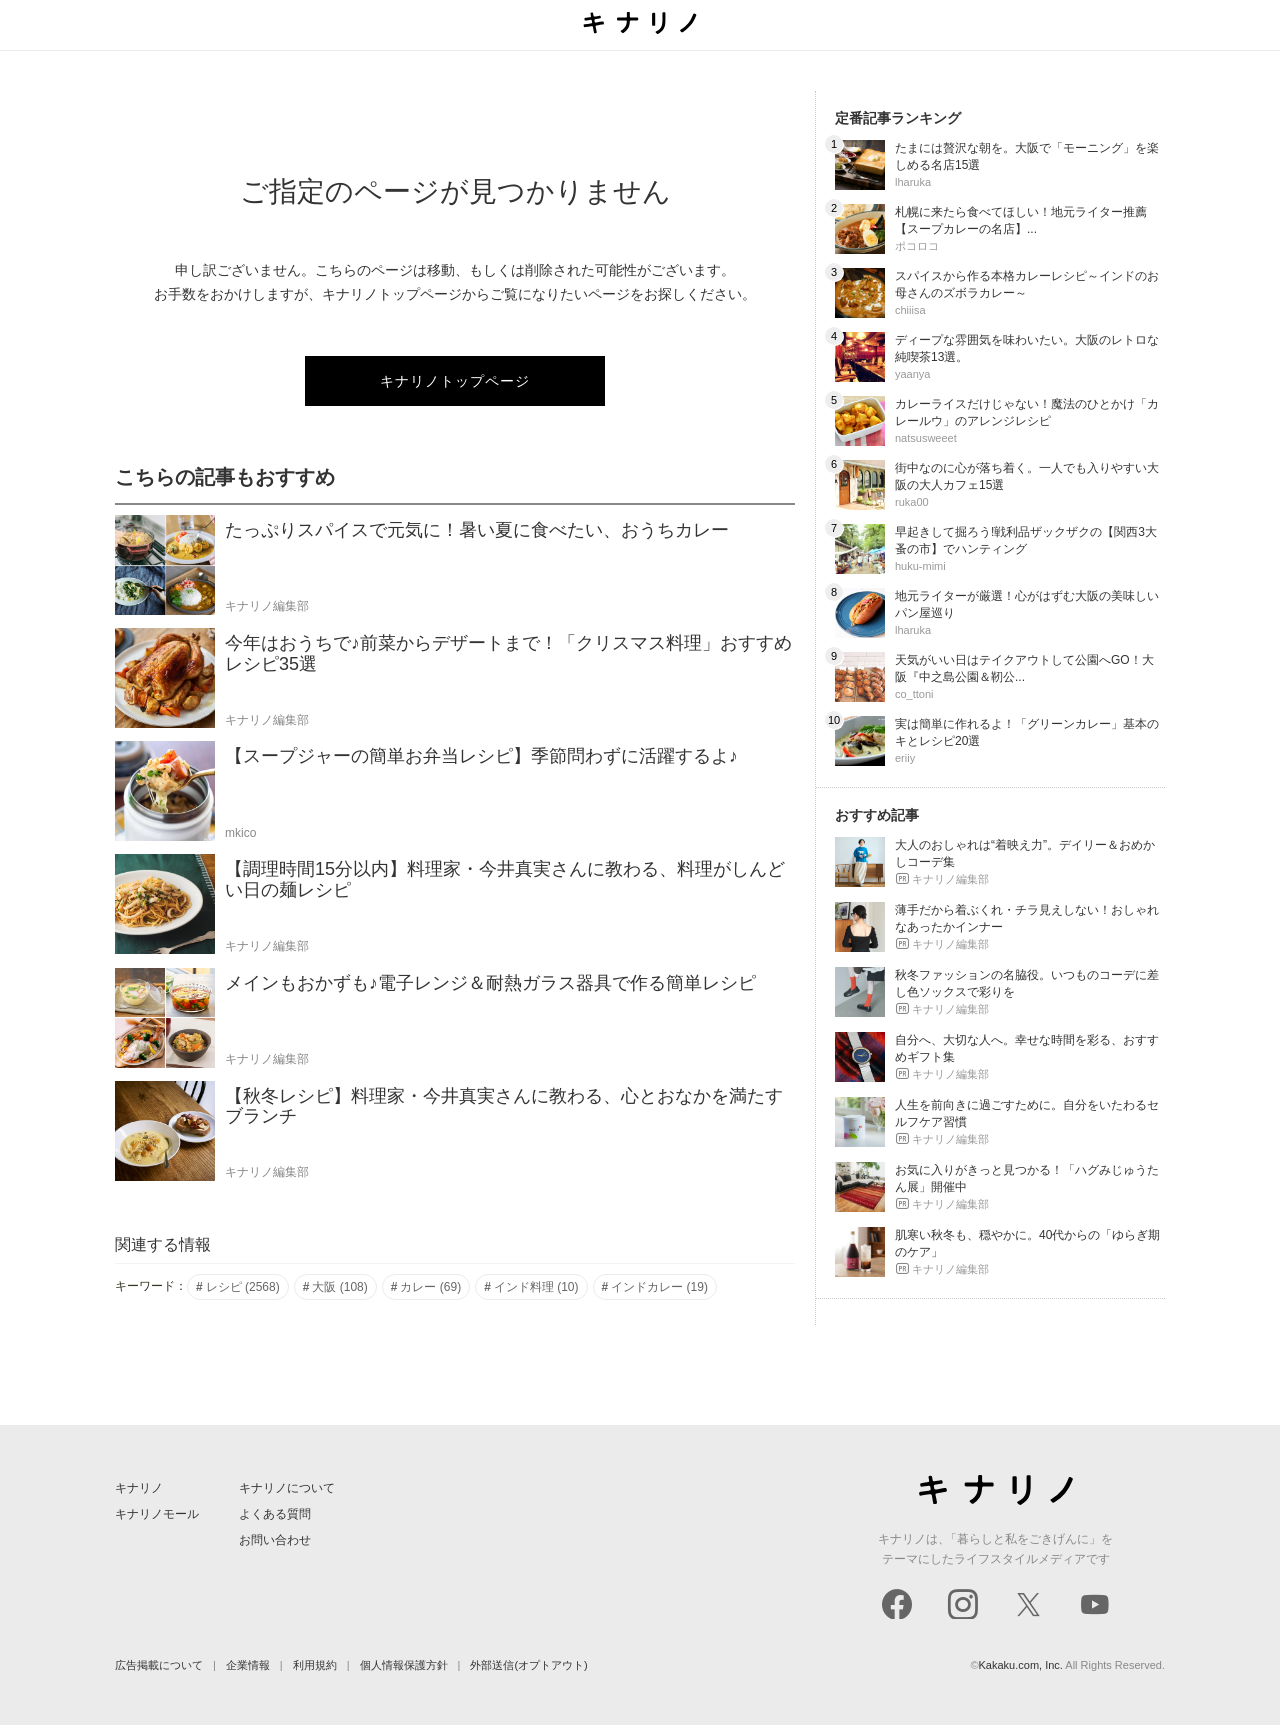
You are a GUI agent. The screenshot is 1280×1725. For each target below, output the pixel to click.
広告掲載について (159, 1665)
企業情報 (248, 1665)
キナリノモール (157, 1514)
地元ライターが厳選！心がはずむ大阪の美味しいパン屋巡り (1027, 604)
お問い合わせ (275, 1540)
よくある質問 (275, 1514)
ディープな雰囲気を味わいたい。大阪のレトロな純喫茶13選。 (1027, 348)
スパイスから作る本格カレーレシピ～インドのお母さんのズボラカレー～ (1027, 284)
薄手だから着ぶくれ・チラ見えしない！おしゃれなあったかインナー (1027, 918)
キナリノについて (287, 1488)
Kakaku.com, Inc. (1021, 1665)
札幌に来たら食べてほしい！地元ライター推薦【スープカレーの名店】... (1021, 220)
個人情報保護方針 (404, 1665)
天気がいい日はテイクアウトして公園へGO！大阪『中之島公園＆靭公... (1024, 668)
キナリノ (139, 1488)
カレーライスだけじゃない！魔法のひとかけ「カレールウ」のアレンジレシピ (1027, 412)
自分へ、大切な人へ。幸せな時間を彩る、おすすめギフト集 (1027, 1048)
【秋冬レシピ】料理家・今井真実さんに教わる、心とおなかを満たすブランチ (504, 1106)
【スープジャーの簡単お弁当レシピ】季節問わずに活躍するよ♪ (481, 756)
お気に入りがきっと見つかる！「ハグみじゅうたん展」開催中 (1027, 1178)
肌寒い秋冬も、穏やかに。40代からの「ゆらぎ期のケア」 (1027, 1243)
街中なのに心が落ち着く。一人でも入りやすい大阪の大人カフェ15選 (1027, 476)
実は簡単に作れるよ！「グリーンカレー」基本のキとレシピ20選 (1027, 732)
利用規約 (315, 1665)
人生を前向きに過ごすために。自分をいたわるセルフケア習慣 (1027, 1113)
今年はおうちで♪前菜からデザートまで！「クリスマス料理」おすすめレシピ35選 (508, 653)
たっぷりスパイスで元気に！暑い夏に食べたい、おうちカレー (477, 530)
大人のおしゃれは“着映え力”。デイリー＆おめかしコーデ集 (1025, 853)
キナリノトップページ (455, 381)
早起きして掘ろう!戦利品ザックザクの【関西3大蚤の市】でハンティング (1026, 540)
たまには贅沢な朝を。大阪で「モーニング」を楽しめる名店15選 (1027, 156)
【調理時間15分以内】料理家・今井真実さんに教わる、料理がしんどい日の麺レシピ (505, 879)
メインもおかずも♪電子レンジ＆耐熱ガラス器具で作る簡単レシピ (490, 983)
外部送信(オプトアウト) (528, 1665)
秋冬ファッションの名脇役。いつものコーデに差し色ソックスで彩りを (1027, 983)
